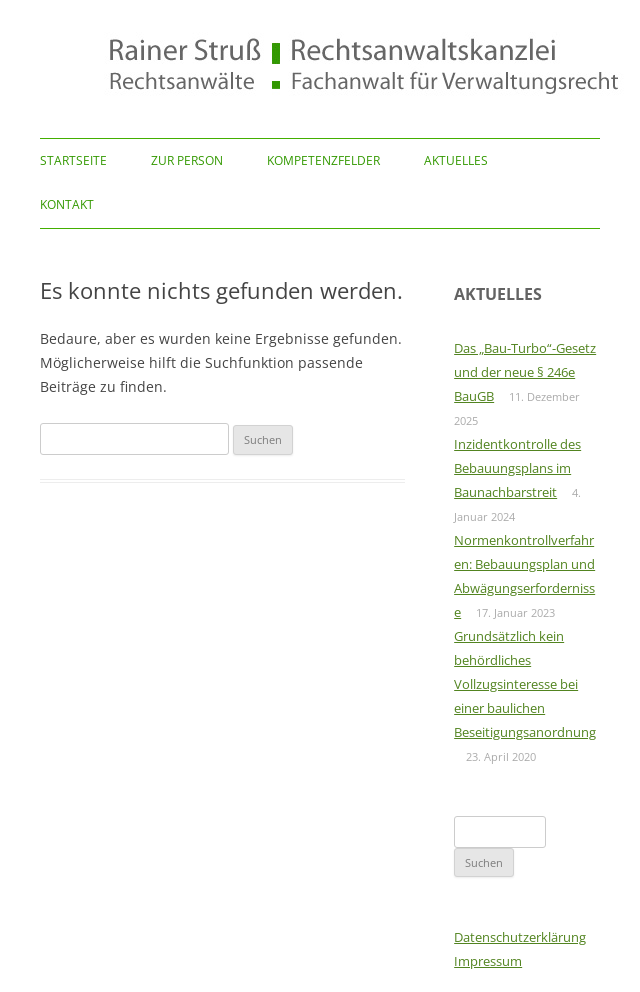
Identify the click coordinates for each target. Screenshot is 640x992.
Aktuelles (456, 160)
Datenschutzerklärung (520, 937)
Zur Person (187, 160)
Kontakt (67, 204)
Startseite (73, 160)
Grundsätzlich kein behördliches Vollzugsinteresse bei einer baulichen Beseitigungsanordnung (525, 684)
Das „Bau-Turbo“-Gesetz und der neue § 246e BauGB (525, 372)
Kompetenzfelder (323, 160)
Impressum (488, 961)
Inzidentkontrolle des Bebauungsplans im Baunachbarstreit (517, 468)
